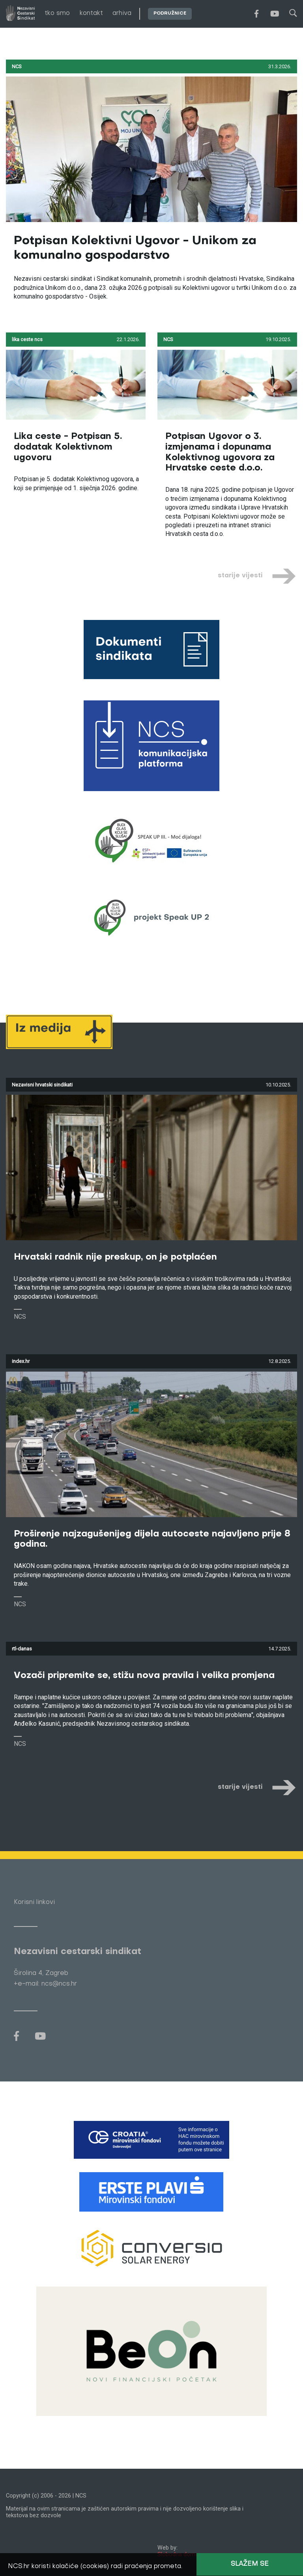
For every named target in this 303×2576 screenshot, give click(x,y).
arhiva (121, 13)
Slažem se (250, 2564)
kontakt (91, 13)
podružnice (169, 13)
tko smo (57, 13)
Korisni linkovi (34, 1902)
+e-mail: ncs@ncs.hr (45, 1984)
